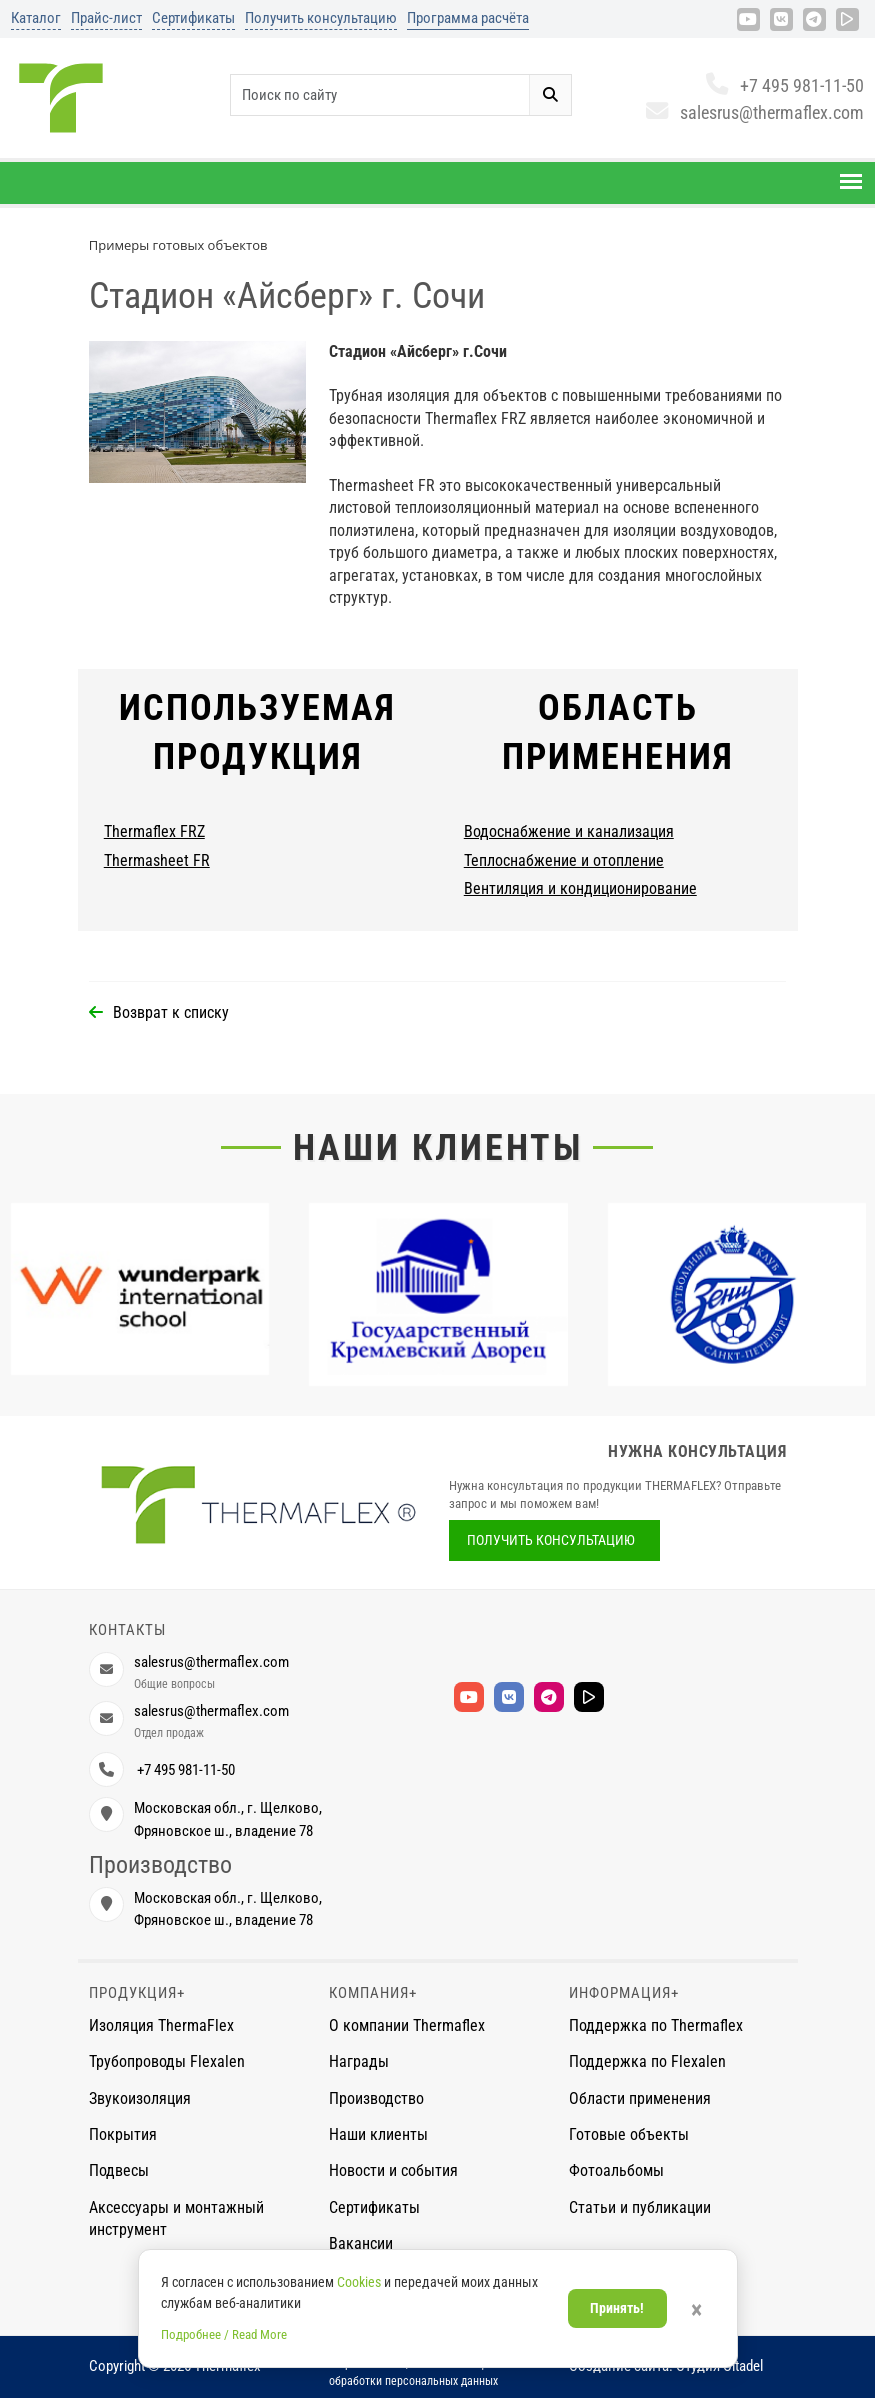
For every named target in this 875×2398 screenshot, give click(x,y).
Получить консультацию (321, 18)
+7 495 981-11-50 (784, 85)
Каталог (36, 18)
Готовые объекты (629, 2134)
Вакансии (361, 2243)
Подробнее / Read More (224, 2334)
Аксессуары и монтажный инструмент (176, 2218)
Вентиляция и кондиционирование (580, 888)
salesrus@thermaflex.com (754, 112)
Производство (376, 2098)
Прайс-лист (106, 18)
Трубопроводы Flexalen (167, 2061)
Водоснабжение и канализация (569, 831)
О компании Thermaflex (407, 2025)
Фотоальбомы (616, 2170)
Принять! (617, 2308)
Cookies (359, 2282)
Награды (359, 2061)
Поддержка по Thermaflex (656, 2025)
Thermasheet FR (157, 860)
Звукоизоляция (140, 2098)
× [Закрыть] (696, 2310)
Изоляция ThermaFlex (161, 2025)
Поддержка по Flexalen (647, 2061)
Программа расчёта (468, 18)
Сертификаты (193, 18)
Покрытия (123, 2134)
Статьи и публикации (640, 2207)
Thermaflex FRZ (154, 831)
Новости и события (393, 2170)
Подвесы (119, 2170)
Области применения (640, 2098)
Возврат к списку (171, 1012)
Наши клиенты (438, 1148)
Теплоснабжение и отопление (564, 860)
